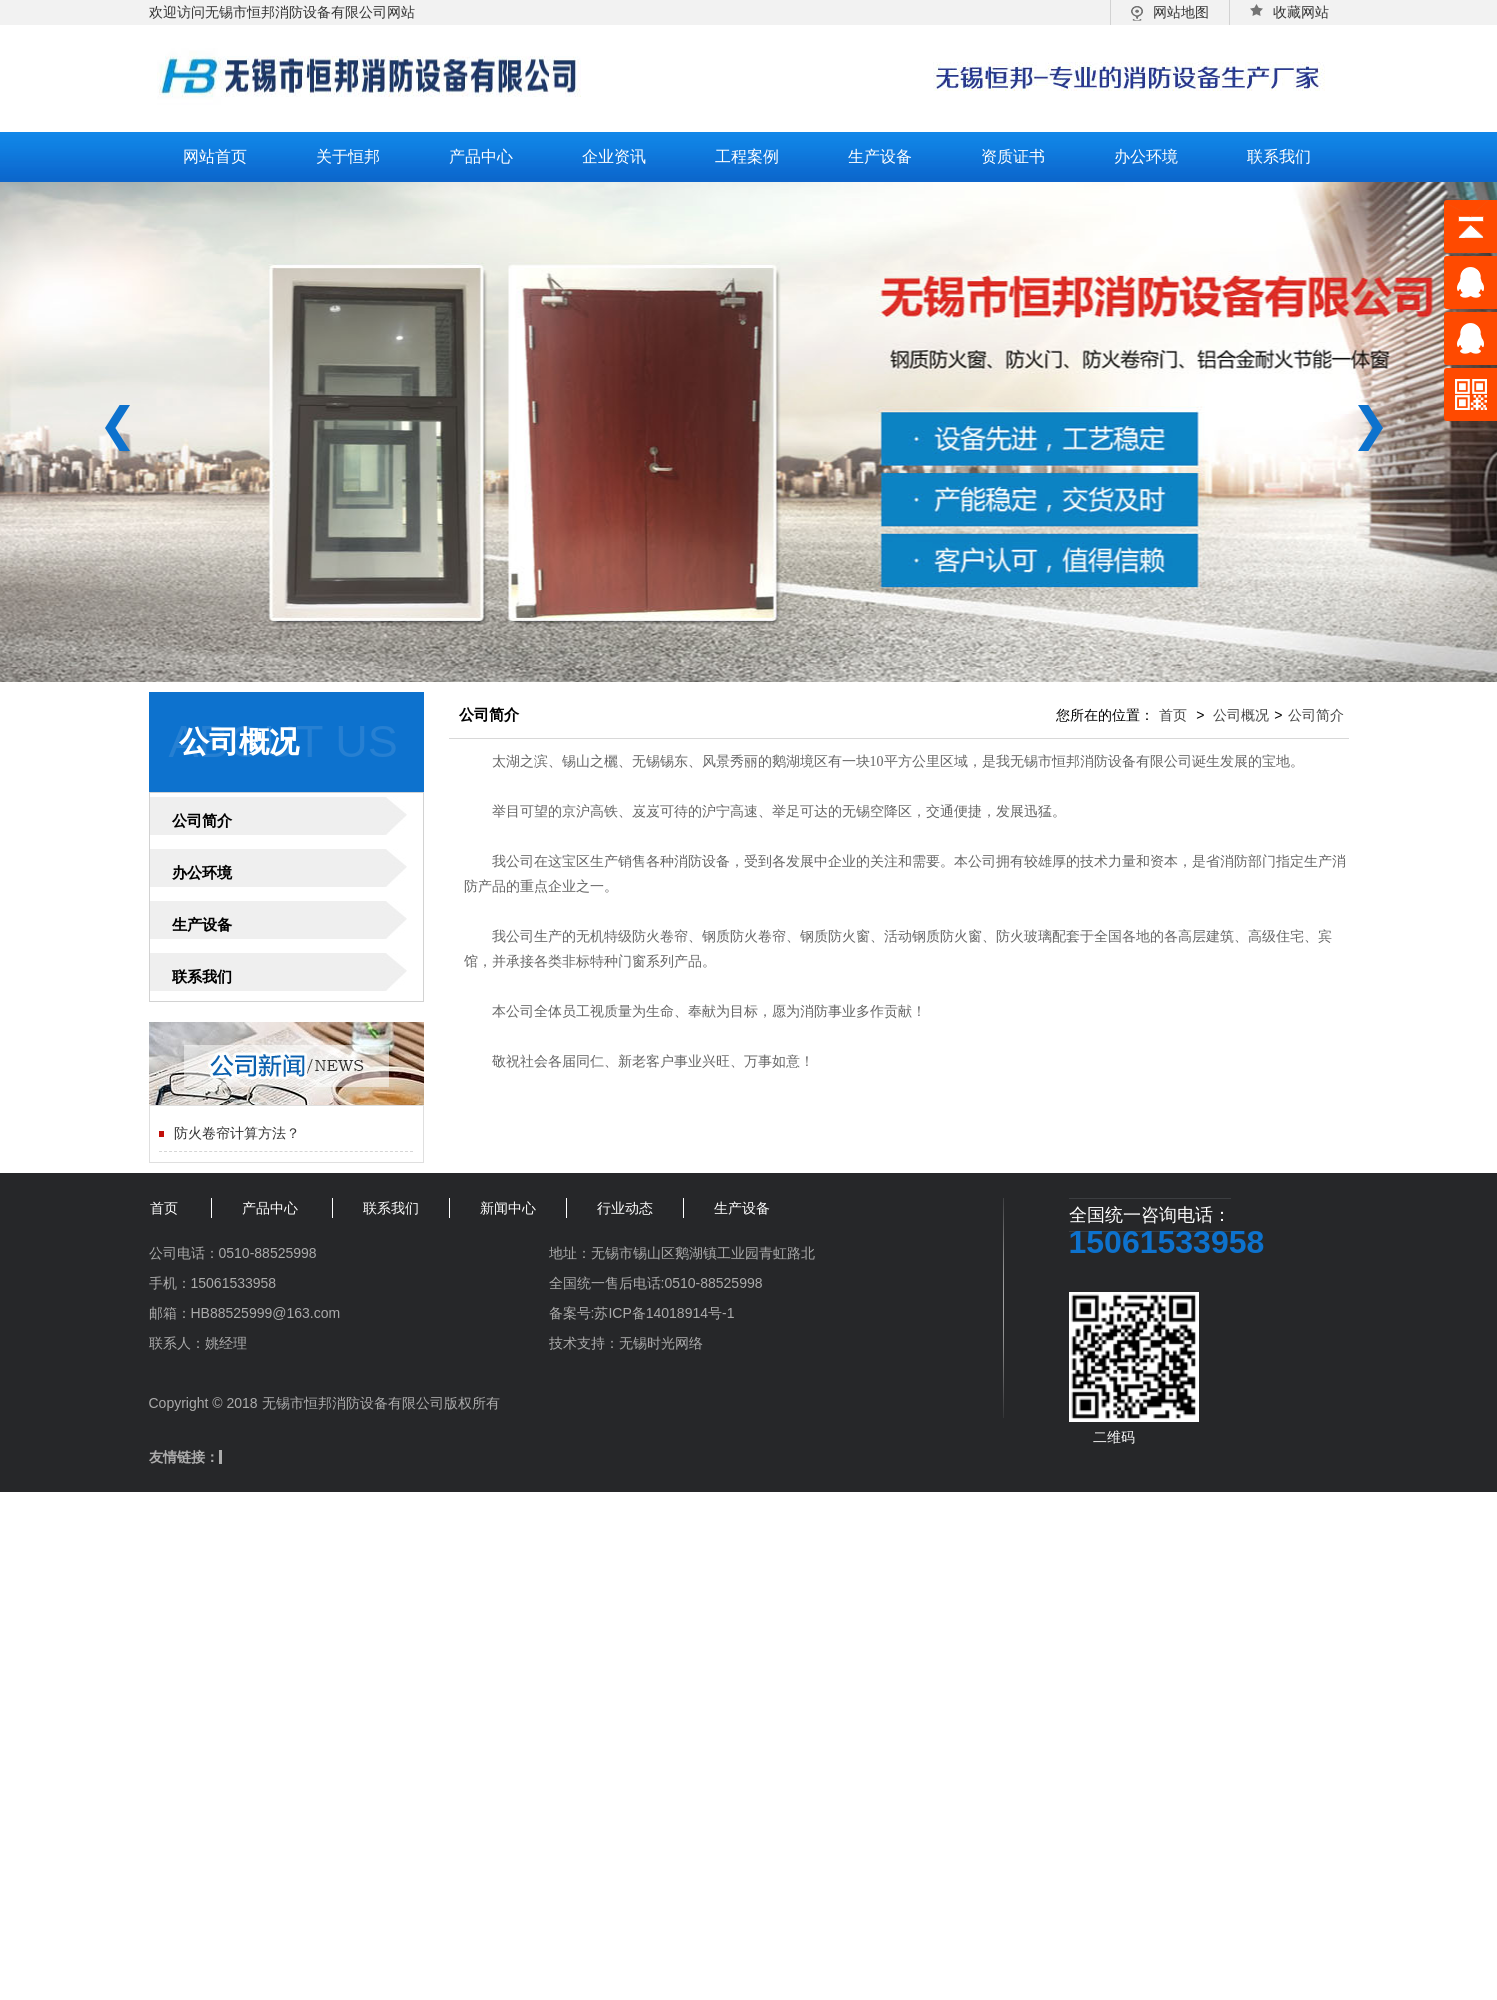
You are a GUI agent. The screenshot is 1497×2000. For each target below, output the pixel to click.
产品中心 (481, 156)
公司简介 (202, 820)
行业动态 (625, 1208)
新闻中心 (508, 1208)
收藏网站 (1289, 12)
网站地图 (1170, 12)
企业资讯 (614, 156)
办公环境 (1146, 156)
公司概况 (1241, 715)
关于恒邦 (348, 156)
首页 (1173, 715)
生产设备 (880, 156)
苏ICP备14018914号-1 (664, 1313)
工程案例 (747, 156)
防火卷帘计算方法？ (237, 1133)
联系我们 (1279, 156)
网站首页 (215, 156)
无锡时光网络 (661, 1343)
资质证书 (1013, 156)
